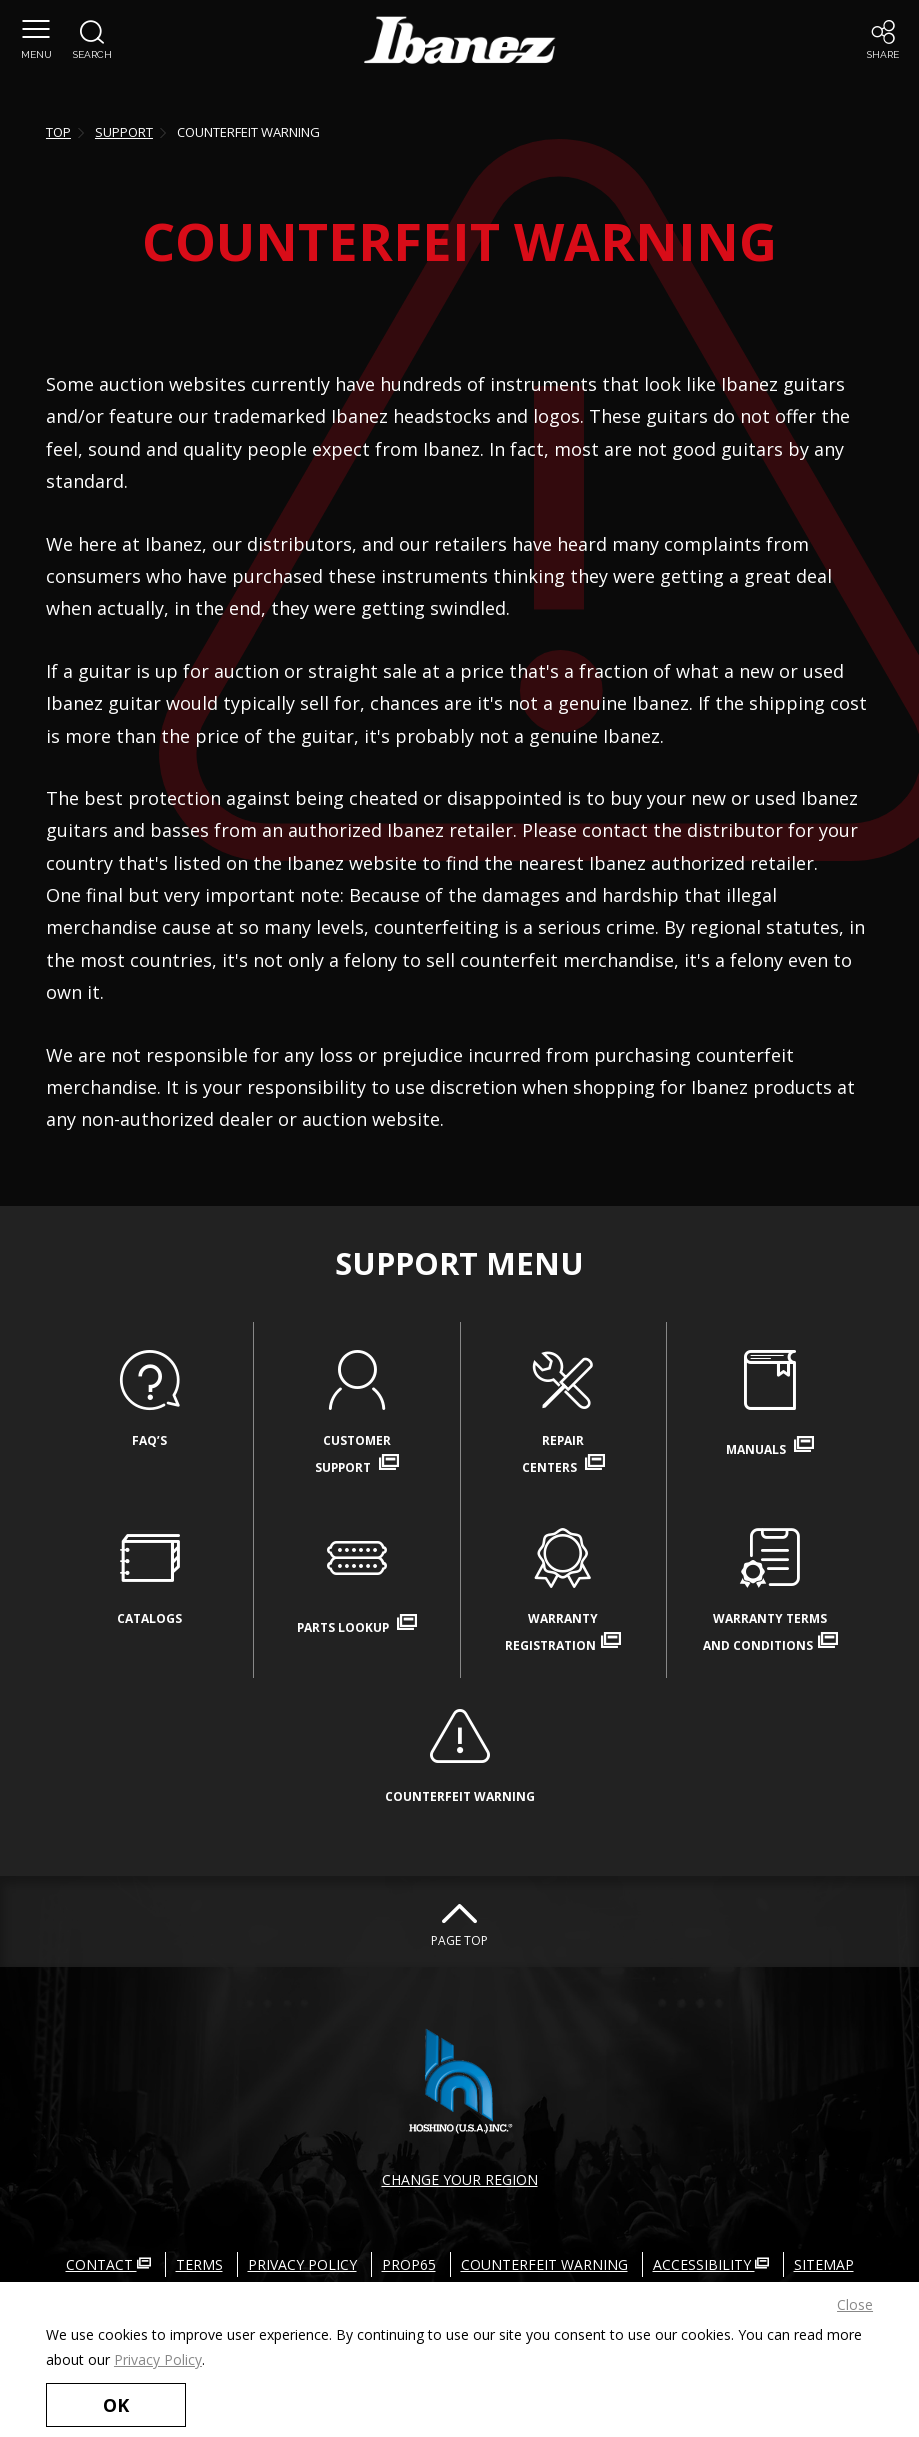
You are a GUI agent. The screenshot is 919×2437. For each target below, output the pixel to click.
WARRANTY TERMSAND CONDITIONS (770, 1589)
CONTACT (108, 2264)
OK (116, 2405)
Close (855, 2304)
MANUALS (770, 1402)
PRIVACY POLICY (302, 2264)
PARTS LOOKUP (357, 1580)
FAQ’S (150, 1395)
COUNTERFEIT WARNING (460, 1751)
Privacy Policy (158, 2359)
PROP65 (409, 2264)
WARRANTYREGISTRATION (564, 1589)
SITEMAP (824, 2264)
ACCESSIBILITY (711, 2264)
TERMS (199, 2264)
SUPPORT (124, 132)
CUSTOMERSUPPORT (357, 1411)
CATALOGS (150, 1573)
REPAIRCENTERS (564, 1411)
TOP (58, 132)
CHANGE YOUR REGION (460, 2179)
